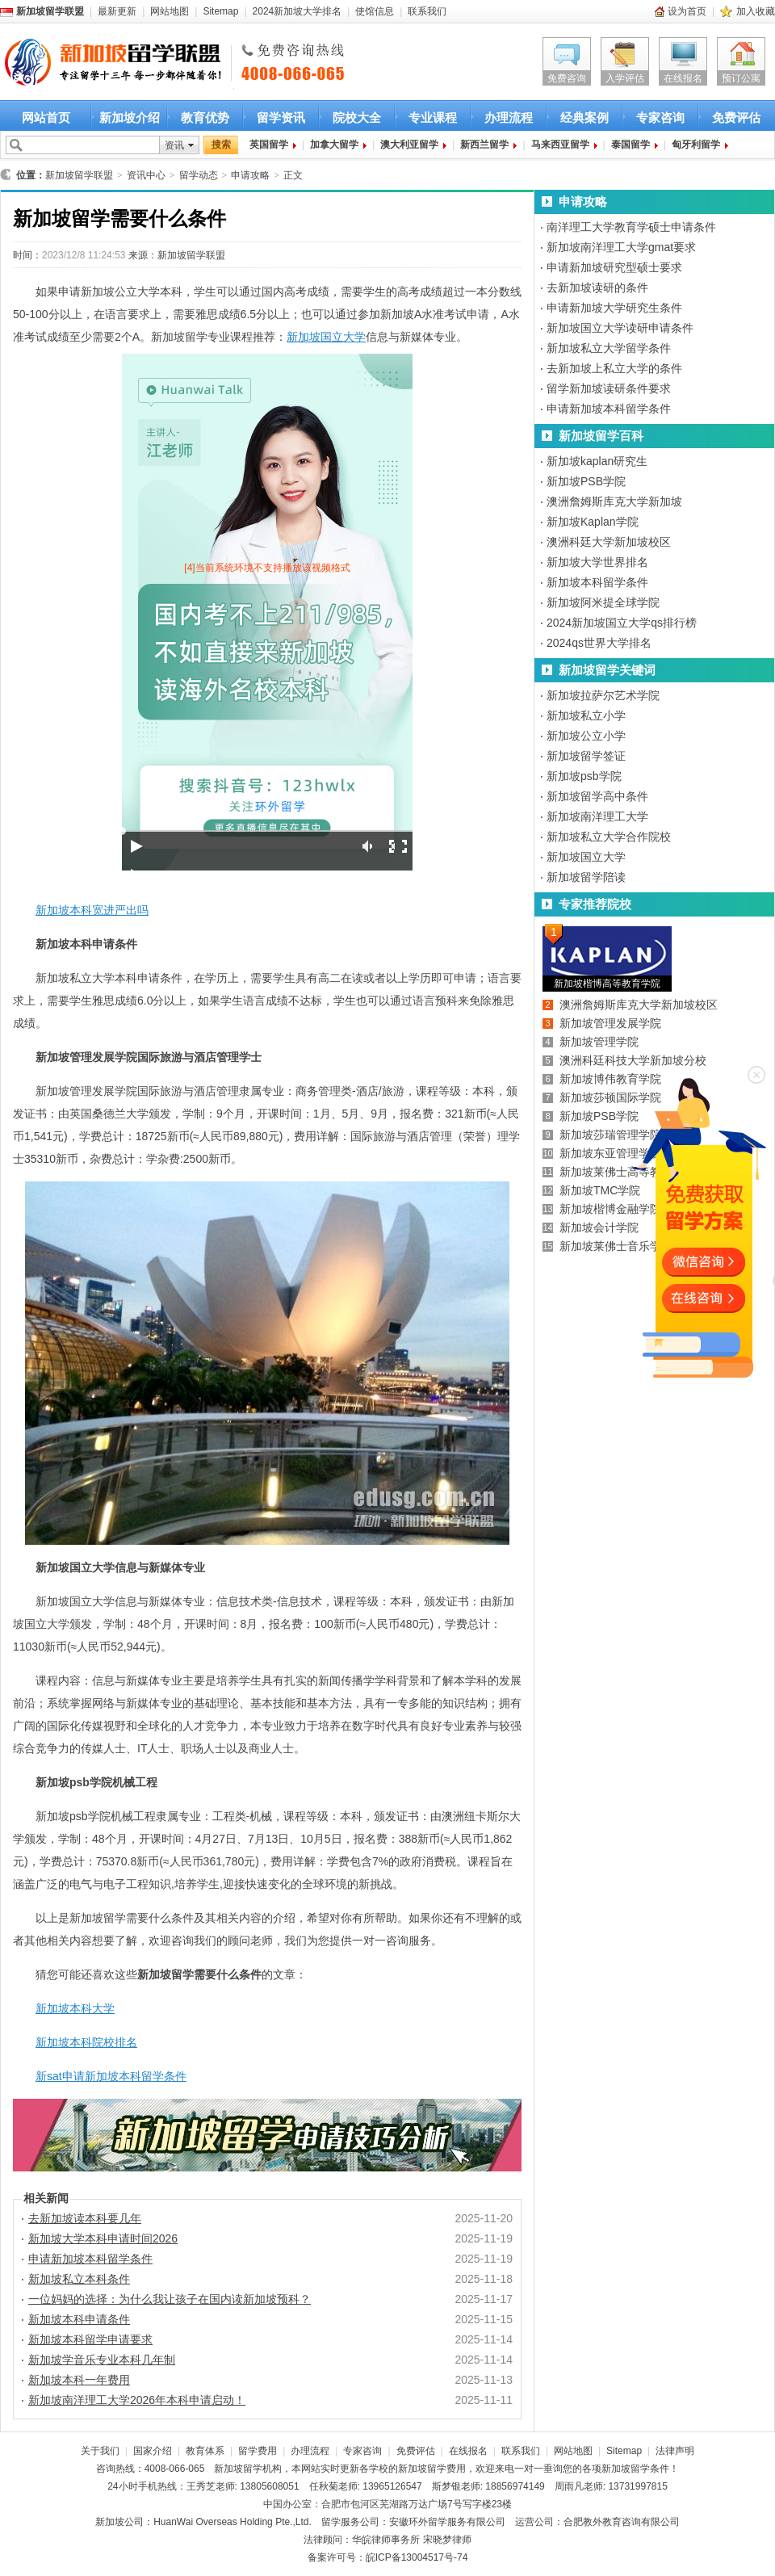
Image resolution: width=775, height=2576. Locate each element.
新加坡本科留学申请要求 (90, 2339)
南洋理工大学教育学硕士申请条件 (631, 226)
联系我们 (427, 11)
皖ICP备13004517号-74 (417, 2557)
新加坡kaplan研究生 (597, 461)
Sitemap (220, 11)
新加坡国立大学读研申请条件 (620, 327)
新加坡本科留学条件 (597, 582)
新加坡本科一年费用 (79, 2379)
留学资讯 (281, 117)
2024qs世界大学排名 (599, 642)
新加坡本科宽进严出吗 (92, 910)
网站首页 (46, 117)
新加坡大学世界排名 (597, 562)
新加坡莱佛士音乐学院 (615, 1246)
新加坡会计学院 (599, 1227)
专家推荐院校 (595, 904)
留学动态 (198, 175)
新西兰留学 (484, 144)
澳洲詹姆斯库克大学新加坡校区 (638, 1004)
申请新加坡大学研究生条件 (614, 307)
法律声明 (675, 2450)
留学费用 (257, 2450)
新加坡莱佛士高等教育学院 (627, 1171)
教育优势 (205, 117)
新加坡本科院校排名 (86, 2042)
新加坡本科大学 (75, 2008)
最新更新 (117, 11)
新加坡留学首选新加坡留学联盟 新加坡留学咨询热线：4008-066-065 (99, 63)
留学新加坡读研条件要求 (609, 388)
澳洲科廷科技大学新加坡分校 (632, 1060)
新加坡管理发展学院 (610, 1023)
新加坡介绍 (129, 117)
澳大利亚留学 (409, 144)
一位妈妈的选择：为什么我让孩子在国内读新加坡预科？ (169, 2299)
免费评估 (736, 117)
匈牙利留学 (696, 144)
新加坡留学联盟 (79, 175)
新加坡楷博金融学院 (610, 1208)
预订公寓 (741, 78)
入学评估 (624, 78)
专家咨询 (660, 117)
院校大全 (357, 117)
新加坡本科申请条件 (79, 2319)
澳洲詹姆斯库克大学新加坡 (614, 501)
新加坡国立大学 (326, 336)
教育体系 (205, 2450)
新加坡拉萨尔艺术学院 (603, 695)
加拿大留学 (334, 144)
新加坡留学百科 (601, 436)
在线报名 (683, 78)
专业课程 (432, 117)
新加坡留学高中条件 (597, 796)
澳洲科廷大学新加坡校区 (609, 541)
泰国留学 (630, 144)
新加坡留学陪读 (586, 877)
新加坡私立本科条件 (79, 2278)
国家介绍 (152, 2450)
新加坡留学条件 (635, 2468)
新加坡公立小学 (586, 735)
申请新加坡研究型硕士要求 (614, 267)
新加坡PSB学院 (586, 481)
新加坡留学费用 (432, 2468)
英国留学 (268, 144)
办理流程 (508, 117)
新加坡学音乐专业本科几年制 (101, 2359)
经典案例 (584, 117)
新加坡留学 (238, 2468)
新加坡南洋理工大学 (597, 816)
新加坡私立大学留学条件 (609, 348)
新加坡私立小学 (586, 715)
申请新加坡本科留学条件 (90, 2258)
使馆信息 (374, 11)
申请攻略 (250, 175)
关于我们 (100, 2450)
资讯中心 (146, 175)
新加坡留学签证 (586, 755)
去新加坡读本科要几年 (84, 2218)
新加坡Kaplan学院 (593, 521)
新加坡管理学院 (599, 1041)
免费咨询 (566, 78)
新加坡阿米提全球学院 (603, 602)
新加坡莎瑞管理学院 (610, 1134)
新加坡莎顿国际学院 (610, 1097)
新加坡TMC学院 (599, 1190)
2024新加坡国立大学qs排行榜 (622, 622)
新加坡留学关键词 (607, 670)
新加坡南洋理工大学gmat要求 (621, 247)
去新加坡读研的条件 (597, 287)
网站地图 (169, 11)
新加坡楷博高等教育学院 (607, 983)
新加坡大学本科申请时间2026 (103, 2238)
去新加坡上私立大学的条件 (614, 368)
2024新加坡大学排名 (297, 11)
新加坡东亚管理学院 (610, 1153)
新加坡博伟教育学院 (610, 1078)
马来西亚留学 (560, 144)
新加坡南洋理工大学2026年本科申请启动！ (136, 2399)
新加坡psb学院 (584, 776)
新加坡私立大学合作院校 (609, 836)
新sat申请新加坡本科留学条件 (111, 2076)
